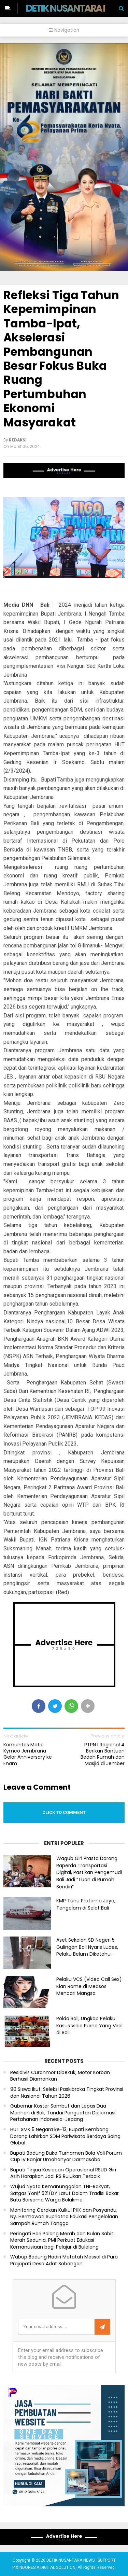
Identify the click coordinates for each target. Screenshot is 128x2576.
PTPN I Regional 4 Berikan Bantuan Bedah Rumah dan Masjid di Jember (103, 1754)
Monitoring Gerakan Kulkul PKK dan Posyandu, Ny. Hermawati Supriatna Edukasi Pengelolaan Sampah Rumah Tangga (64, 2217)
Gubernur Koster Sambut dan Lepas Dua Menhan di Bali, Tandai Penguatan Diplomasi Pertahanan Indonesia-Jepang (62, 2113)
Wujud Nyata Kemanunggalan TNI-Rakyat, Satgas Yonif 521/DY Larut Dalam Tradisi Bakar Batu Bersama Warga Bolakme (64, 2193)
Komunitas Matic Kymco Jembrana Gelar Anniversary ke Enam (27, 1754)
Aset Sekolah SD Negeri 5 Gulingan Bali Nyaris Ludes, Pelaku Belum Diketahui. (87, 1947)
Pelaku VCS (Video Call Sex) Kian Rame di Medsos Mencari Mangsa (89, 1986)
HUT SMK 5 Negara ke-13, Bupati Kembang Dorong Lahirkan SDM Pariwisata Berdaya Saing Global (65, 2136)
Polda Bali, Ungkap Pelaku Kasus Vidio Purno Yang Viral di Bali (89, 2025)
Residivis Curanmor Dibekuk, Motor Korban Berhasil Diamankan (60, 2076)
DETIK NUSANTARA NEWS (76, 8)
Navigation (64, 30)
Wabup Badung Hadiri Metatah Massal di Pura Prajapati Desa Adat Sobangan (64, 2260)
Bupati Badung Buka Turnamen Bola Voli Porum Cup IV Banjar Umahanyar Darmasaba (66, 2156)
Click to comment (64, 1812)
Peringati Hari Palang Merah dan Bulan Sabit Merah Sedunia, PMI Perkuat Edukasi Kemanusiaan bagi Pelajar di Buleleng (61, 2240)
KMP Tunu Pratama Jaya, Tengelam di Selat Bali (85, 1904)
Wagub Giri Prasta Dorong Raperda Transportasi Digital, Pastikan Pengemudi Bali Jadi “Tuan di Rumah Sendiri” (89, 1872)
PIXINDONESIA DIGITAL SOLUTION (43, 2567)
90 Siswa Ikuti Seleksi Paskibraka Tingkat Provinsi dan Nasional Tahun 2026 (66, 2092)
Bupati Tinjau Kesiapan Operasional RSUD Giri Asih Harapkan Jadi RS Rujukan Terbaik (63, 2173)
